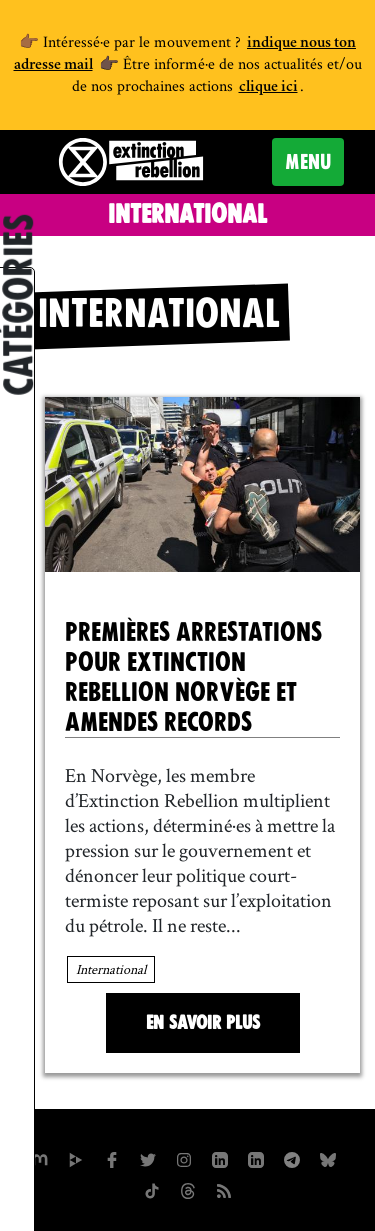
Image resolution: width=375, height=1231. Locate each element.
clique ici (268, 88)
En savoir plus (203, 1022)
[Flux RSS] (224, 1189)
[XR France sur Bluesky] (328, 1158)
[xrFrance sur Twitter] (148, 1158)
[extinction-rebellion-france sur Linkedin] (256, 1158)
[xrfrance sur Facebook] (112, 1158)
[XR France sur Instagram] (292, 1158)
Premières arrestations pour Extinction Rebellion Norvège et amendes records (193, 677)
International (111, 969)
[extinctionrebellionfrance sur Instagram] (184, 1158)
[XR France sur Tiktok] (152, 1189)
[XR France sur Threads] (188, 1189)
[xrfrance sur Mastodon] (40, 1158)
